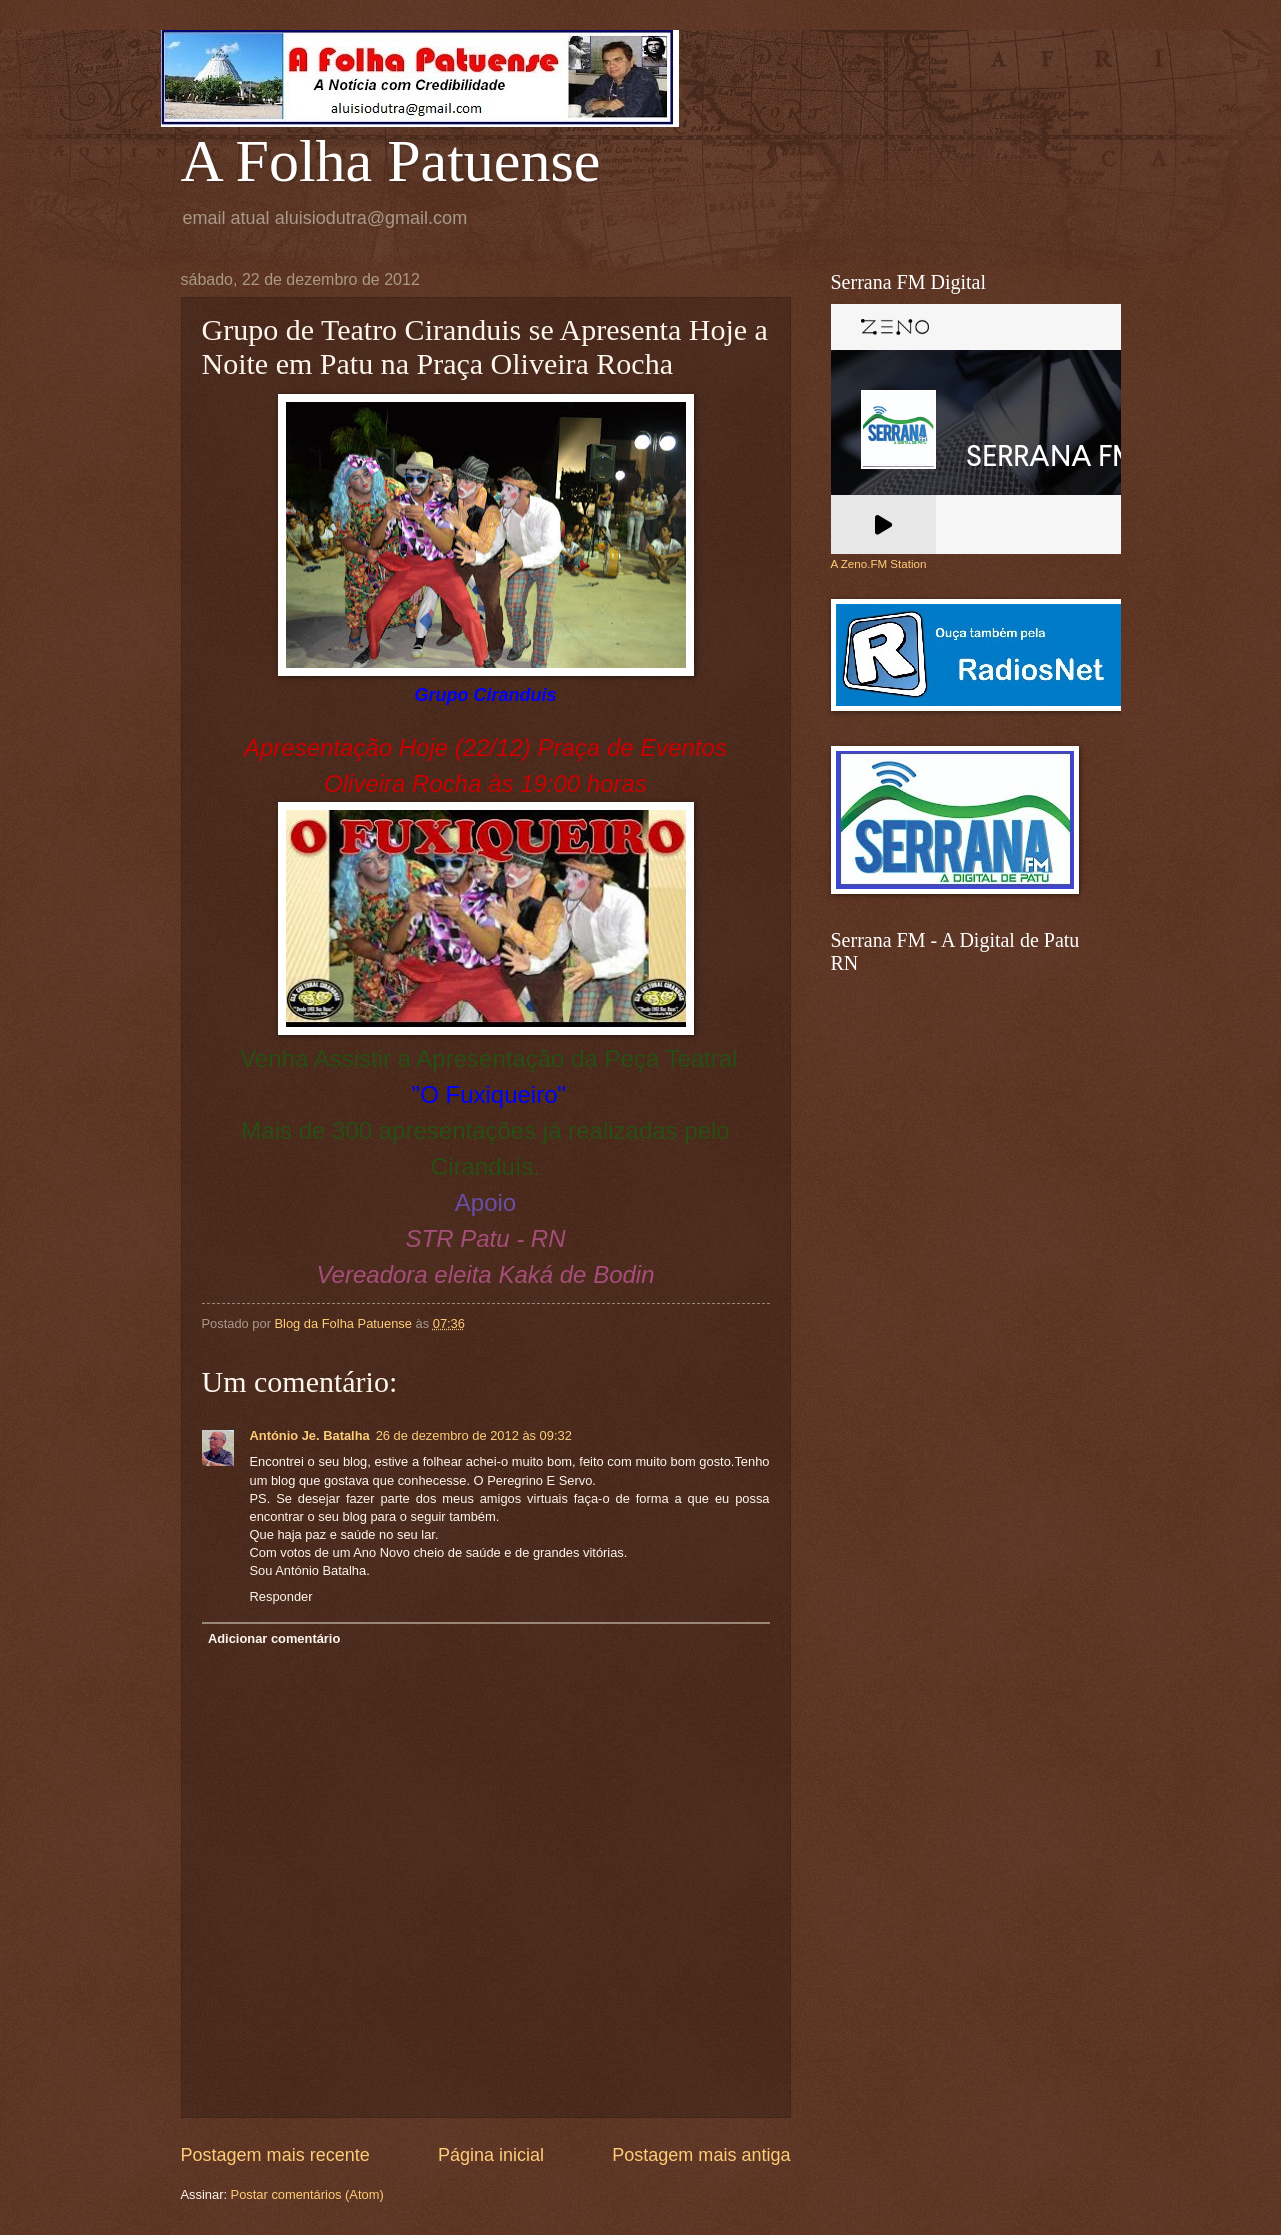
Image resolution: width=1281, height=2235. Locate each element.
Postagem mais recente (275, 2155)
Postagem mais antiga (701, 2155)
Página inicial (491, 2155)
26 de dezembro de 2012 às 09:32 (474, 1435)
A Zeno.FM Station (879, 564)
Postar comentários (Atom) (307, 2194)
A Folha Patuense (391, 161)
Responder (281, 1596)
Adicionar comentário (274, 1638)
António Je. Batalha (310, 1435)
